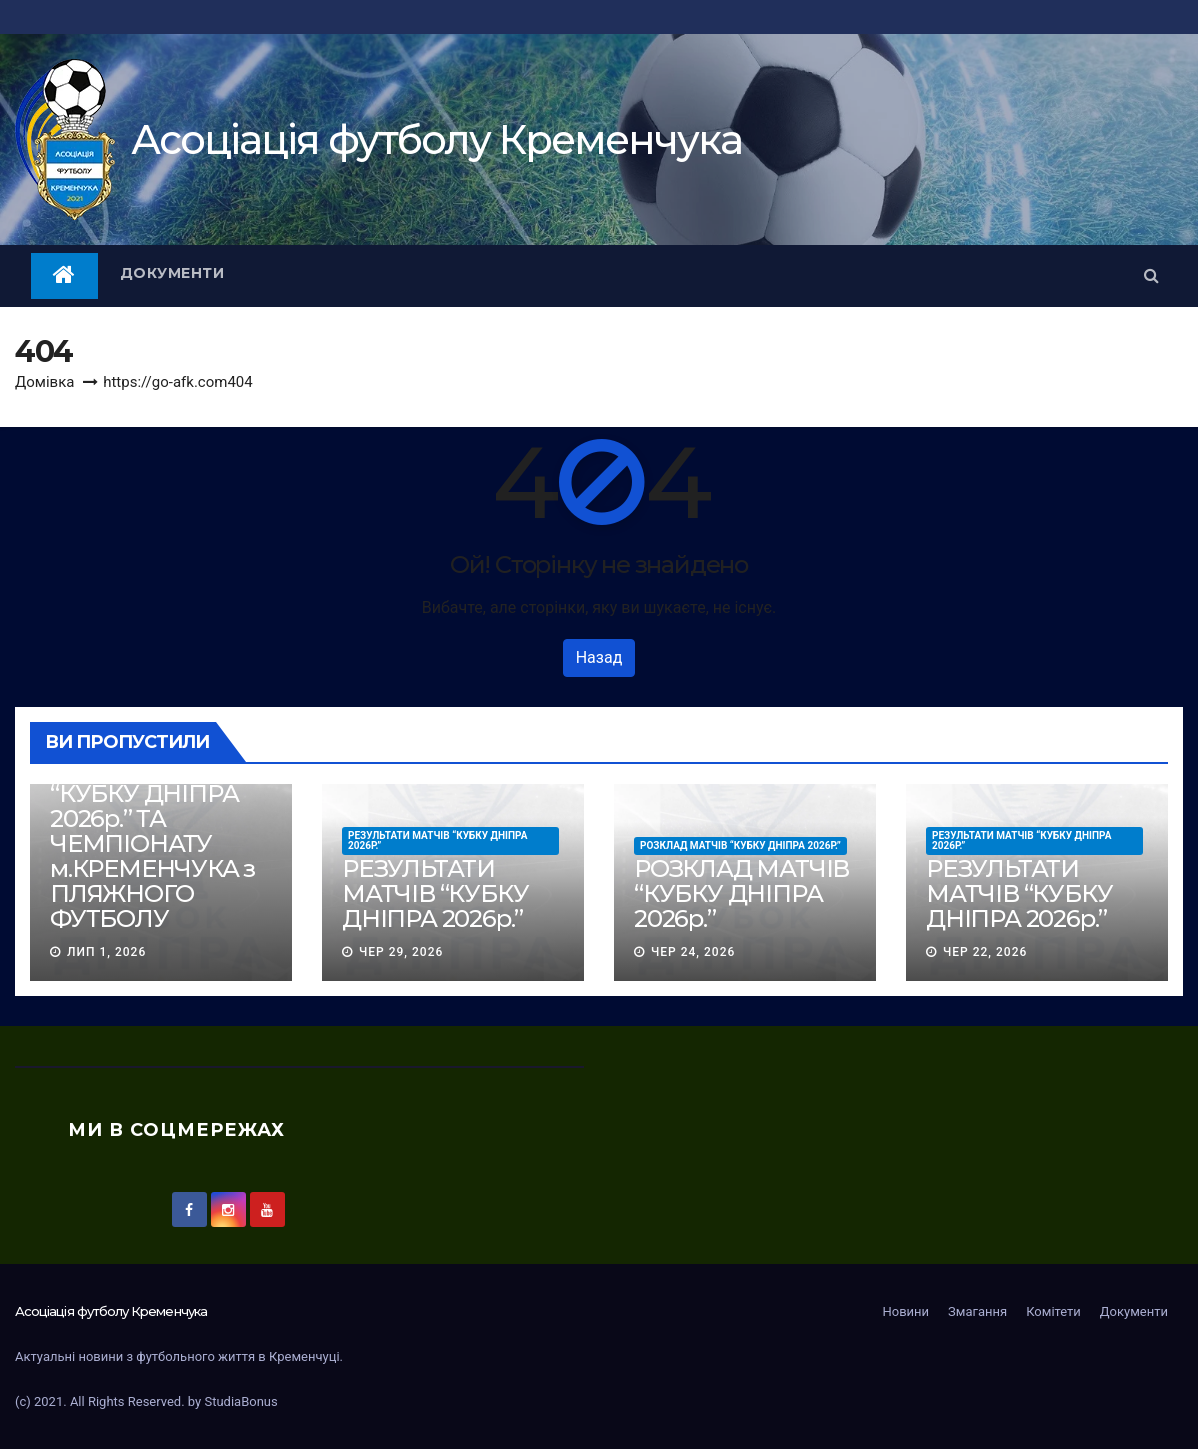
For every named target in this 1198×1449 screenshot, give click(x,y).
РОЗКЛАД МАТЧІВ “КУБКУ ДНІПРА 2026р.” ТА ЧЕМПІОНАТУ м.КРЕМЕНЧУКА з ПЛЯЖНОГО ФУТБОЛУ (157, 843)
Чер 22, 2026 (985, 952)
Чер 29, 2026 (401, 952)
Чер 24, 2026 (693, 952)
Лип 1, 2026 (106, 952)
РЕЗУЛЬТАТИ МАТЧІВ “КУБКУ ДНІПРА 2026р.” (437, 840)
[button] (1151, 275)
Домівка (44, 382)
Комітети (1053, 1311)
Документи (172, 273)
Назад (599, 657)
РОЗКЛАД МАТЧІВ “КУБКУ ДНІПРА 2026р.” (740, 845)
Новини (905, 1311)
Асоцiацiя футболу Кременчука (436, 139)
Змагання (977, 1311)
